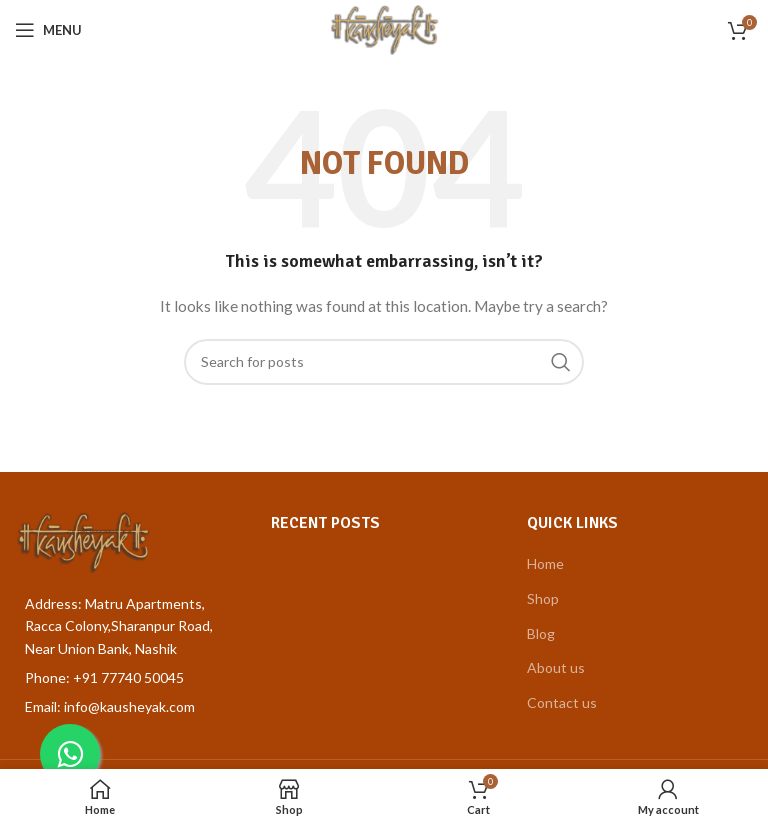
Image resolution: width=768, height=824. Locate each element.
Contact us (562, 702)
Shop (543, 598)
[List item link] (128, 678)
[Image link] (82, 540)
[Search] (384, 362)
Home (545, 563)
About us (556, 667)
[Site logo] (384, 28)
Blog (541, 633)
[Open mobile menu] (48, 30)
